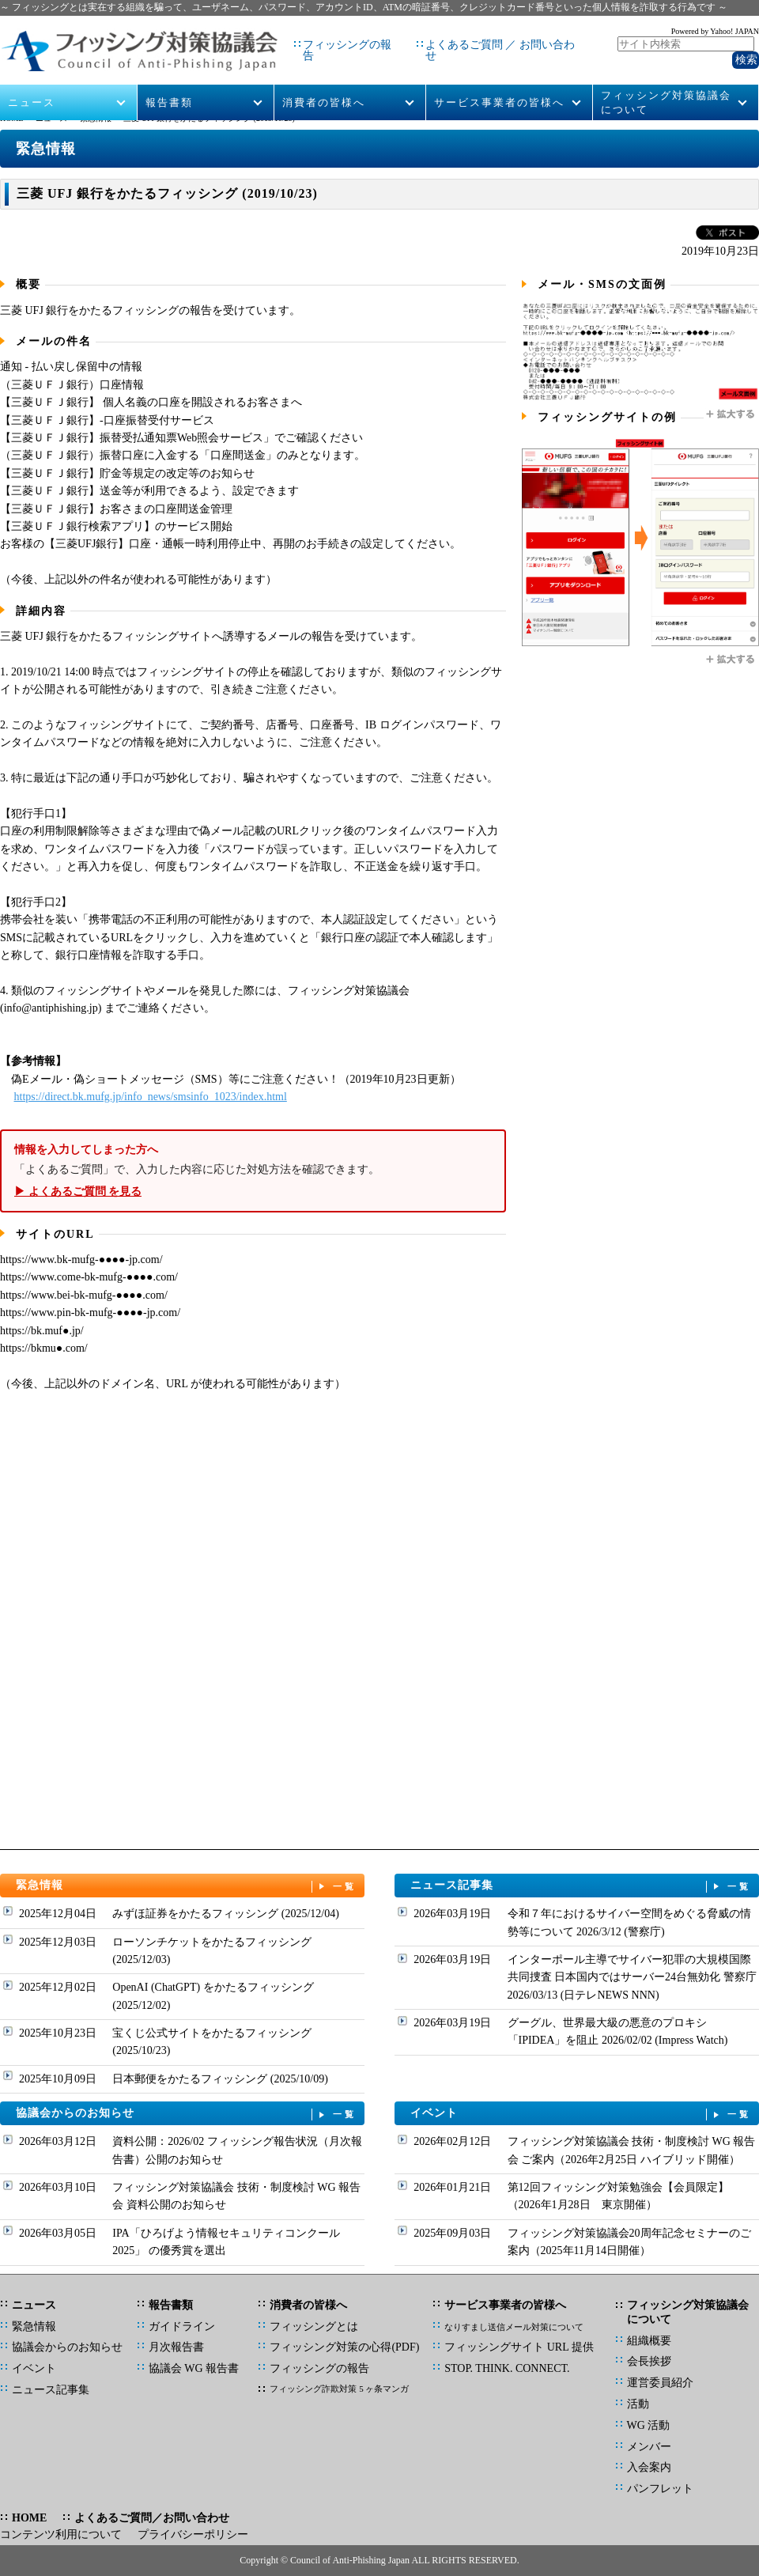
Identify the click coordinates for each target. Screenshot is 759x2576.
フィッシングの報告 (322, 39)
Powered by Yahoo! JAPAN (715, 28)
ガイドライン (182, 2326)
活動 (638, 2404)
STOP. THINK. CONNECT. (506, 2368)
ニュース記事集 (581, 1886)
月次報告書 (176, 2347)
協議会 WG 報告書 (194, 2368)
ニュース (32, 80)
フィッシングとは (314, 2326)
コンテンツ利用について (61, 2534)
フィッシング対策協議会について (666, 80)
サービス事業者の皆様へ (499, 80)
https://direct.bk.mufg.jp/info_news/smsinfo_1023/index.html (150, 1097)
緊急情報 (95, 118)
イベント (581, 2113)
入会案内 (649, 2467)
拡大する (731, 414)
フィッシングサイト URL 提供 (518, 2347)
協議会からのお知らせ (186, 2113)
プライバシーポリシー (193, 2534)
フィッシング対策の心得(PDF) (344, 2347)
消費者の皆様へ (323, 80)
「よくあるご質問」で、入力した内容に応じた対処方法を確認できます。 (253, 1171)
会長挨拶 (649, 2361)
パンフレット (660, 2489)
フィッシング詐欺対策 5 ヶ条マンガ (339, 2388)
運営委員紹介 (660, 2383)
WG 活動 (648, 2425)
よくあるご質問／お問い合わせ (151, 2518)
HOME (11, 118)
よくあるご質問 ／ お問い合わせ (478, 39)
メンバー (649, 2447)
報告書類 (169, 80)
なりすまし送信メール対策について (513, 2327)
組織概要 (649, 2341)
